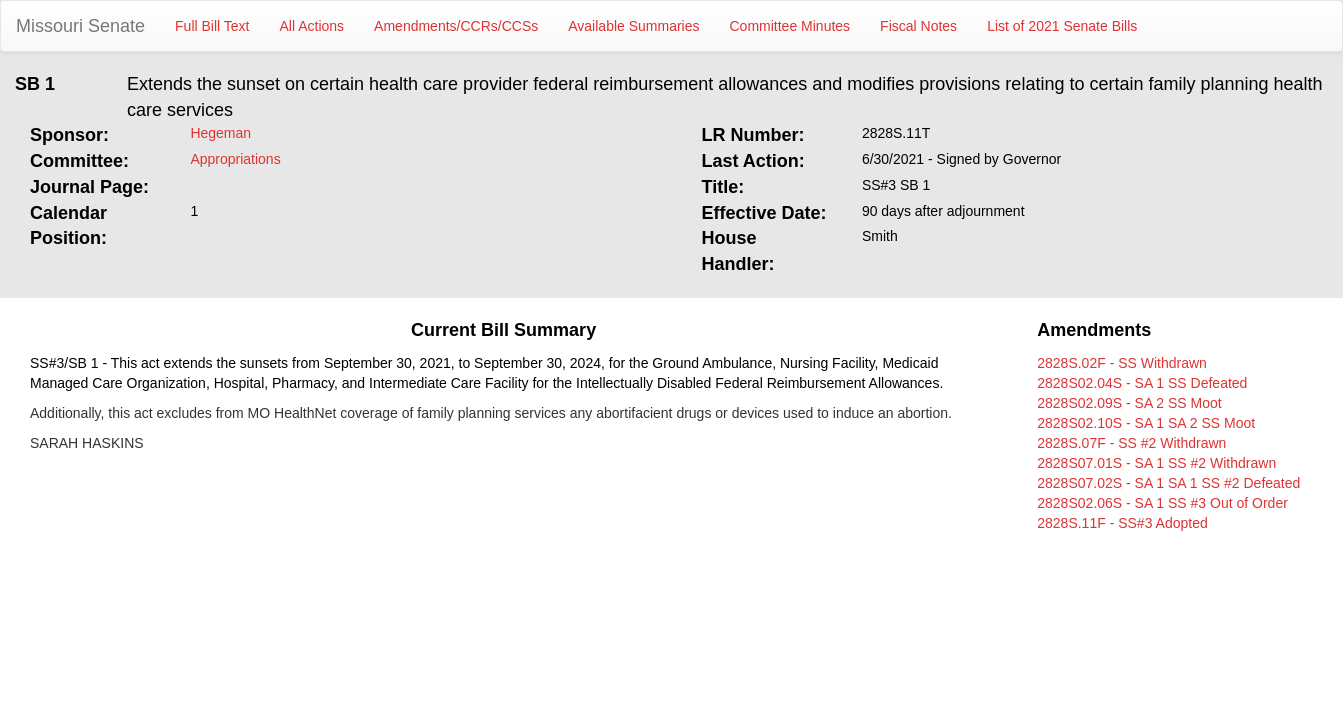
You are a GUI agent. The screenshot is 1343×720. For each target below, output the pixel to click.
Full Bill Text (212, 26)
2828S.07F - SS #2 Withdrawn (1131, 443)
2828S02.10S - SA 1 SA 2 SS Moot (1146, 423)
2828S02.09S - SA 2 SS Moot (1129, 403)
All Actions (312, 26)
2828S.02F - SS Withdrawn (1122, 363)
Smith (880, 236)
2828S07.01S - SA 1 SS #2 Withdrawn (1156, 463)
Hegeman (220, 133)
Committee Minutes (790, 26)
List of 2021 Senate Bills (1062, 26)
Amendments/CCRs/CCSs (456, 26)
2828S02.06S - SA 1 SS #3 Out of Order (1162, 503)
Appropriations (235, 159)
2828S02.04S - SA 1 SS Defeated (1142, 383)
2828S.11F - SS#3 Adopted (1122, 523)
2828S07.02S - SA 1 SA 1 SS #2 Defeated (1168, 483)
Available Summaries (633, 26)
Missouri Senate (80, 26)
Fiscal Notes (918, 26)
